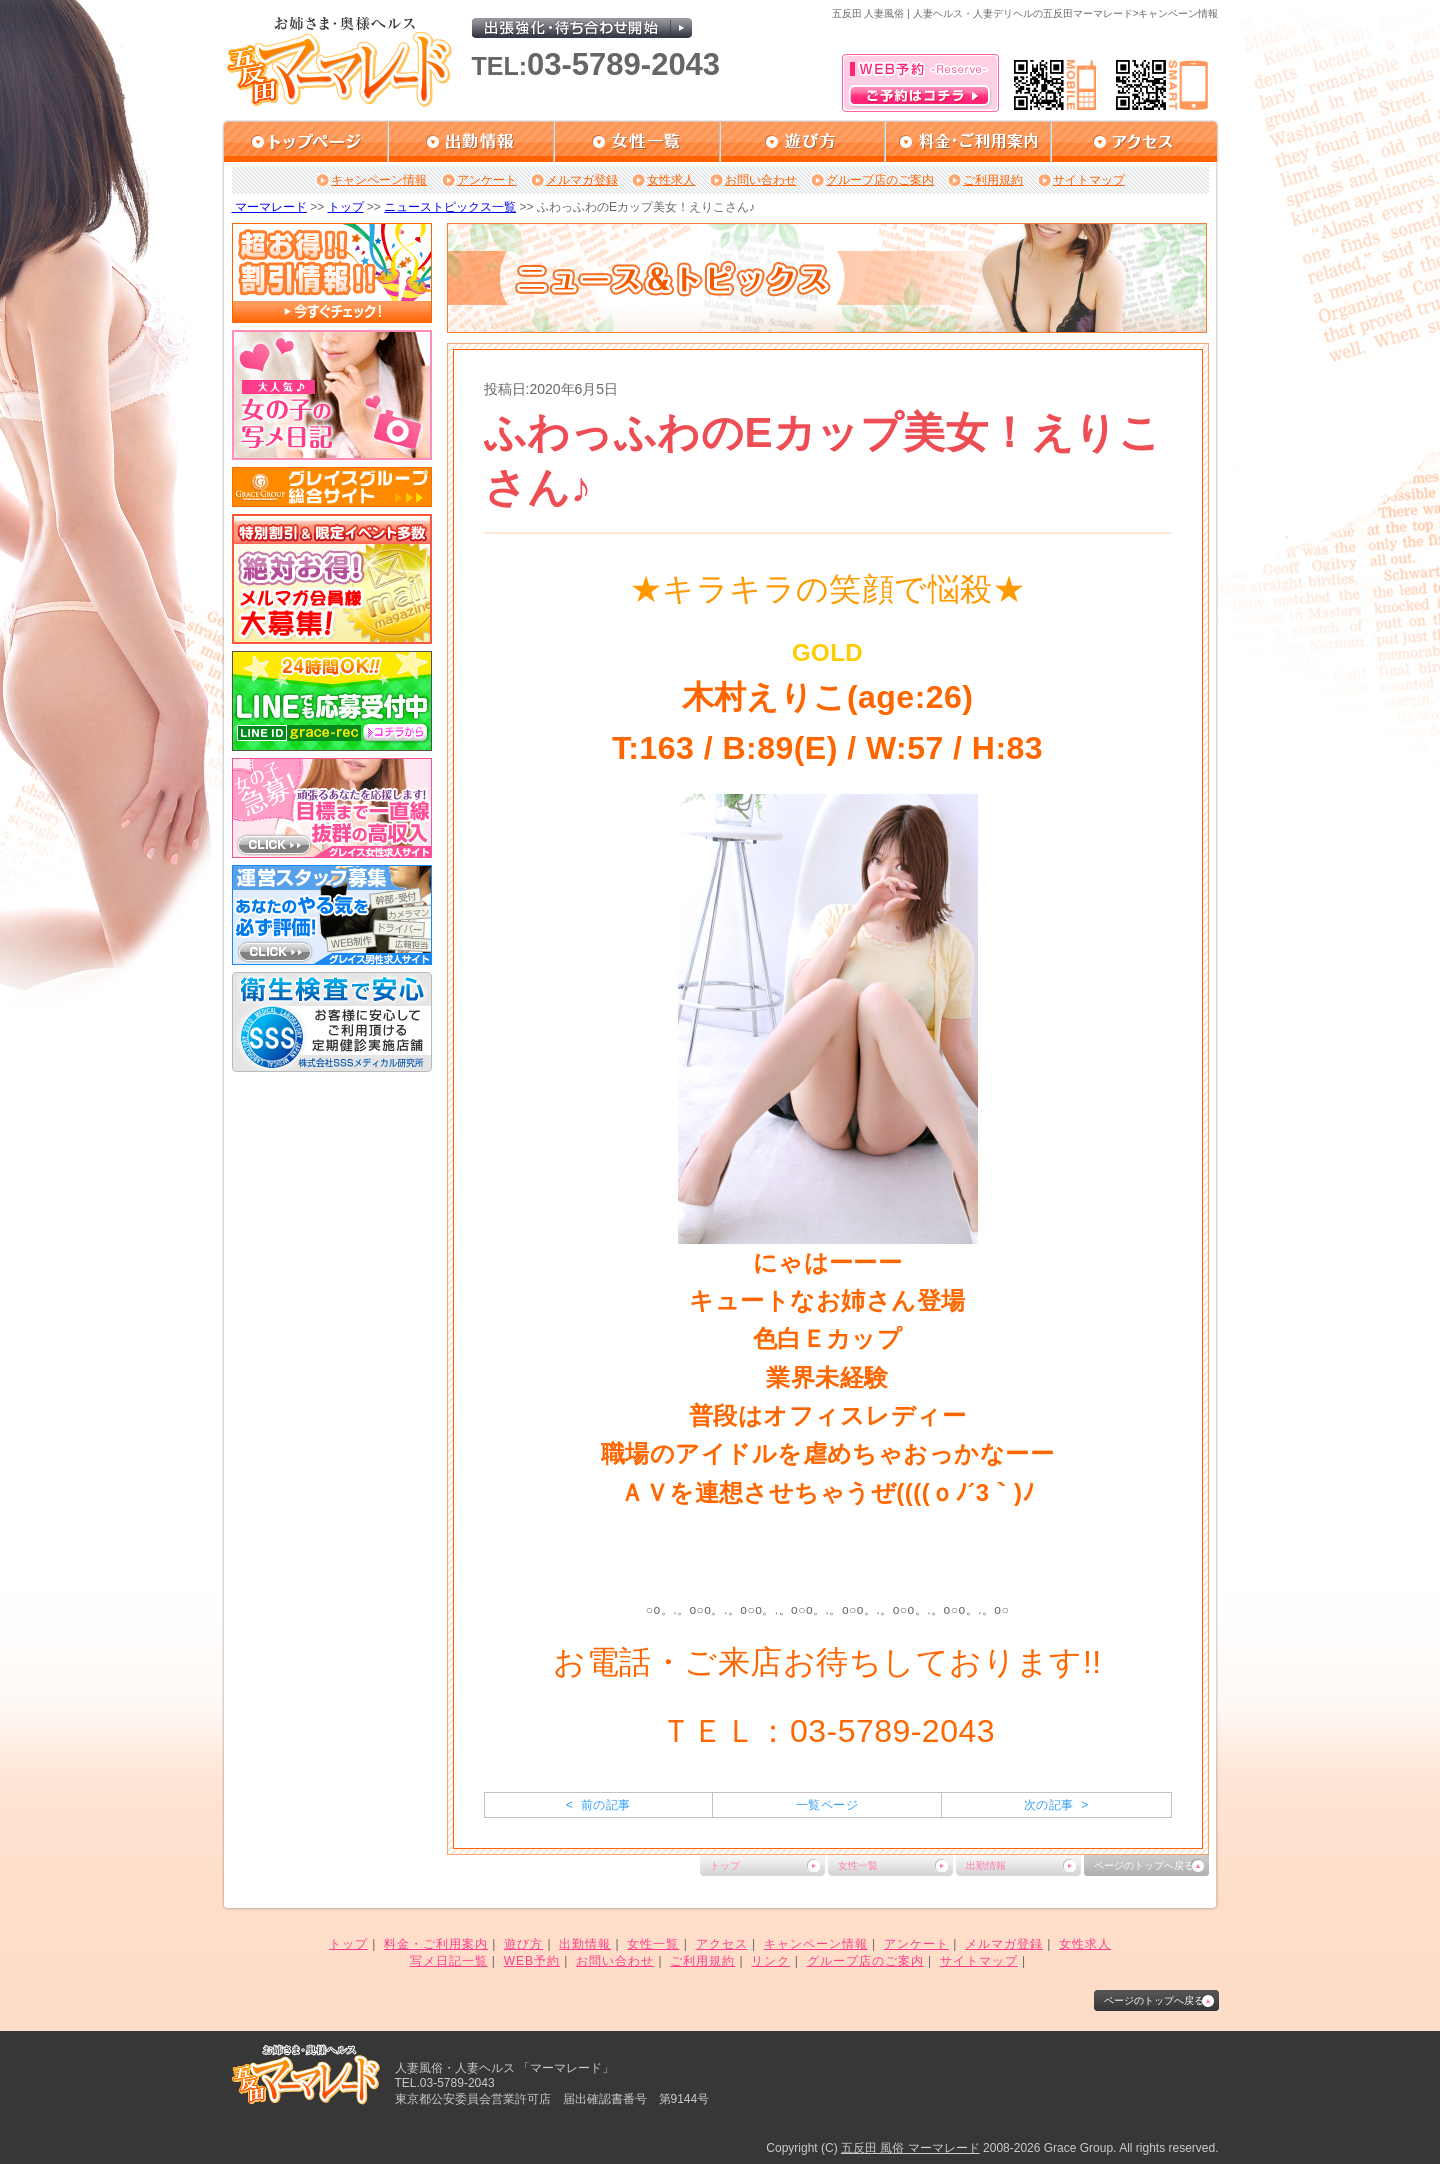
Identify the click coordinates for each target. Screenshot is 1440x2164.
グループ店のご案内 (880, 180)
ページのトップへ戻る (1144, 1865)
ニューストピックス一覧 (450, 207)
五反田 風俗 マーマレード (910, 2148)
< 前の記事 (598, 1805)
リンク (770, 1961)
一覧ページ (827, 1805)
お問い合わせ (761, 180)
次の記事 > (1056, 1805)
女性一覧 (858, 1865)
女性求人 (671, 180)
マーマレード (269, 207)
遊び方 (523, 1944)
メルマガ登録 (582, 180)
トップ (346, 207)
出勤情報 (986, 1865)
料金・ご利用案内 (436, 1944)
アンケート (487, 180)
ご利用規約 (993, 180)
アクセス (722, 1944)
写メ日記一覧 (449, 1961)
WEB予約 (532, 1961)
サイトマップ (1089, 180)
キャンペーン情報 (379, 180)
